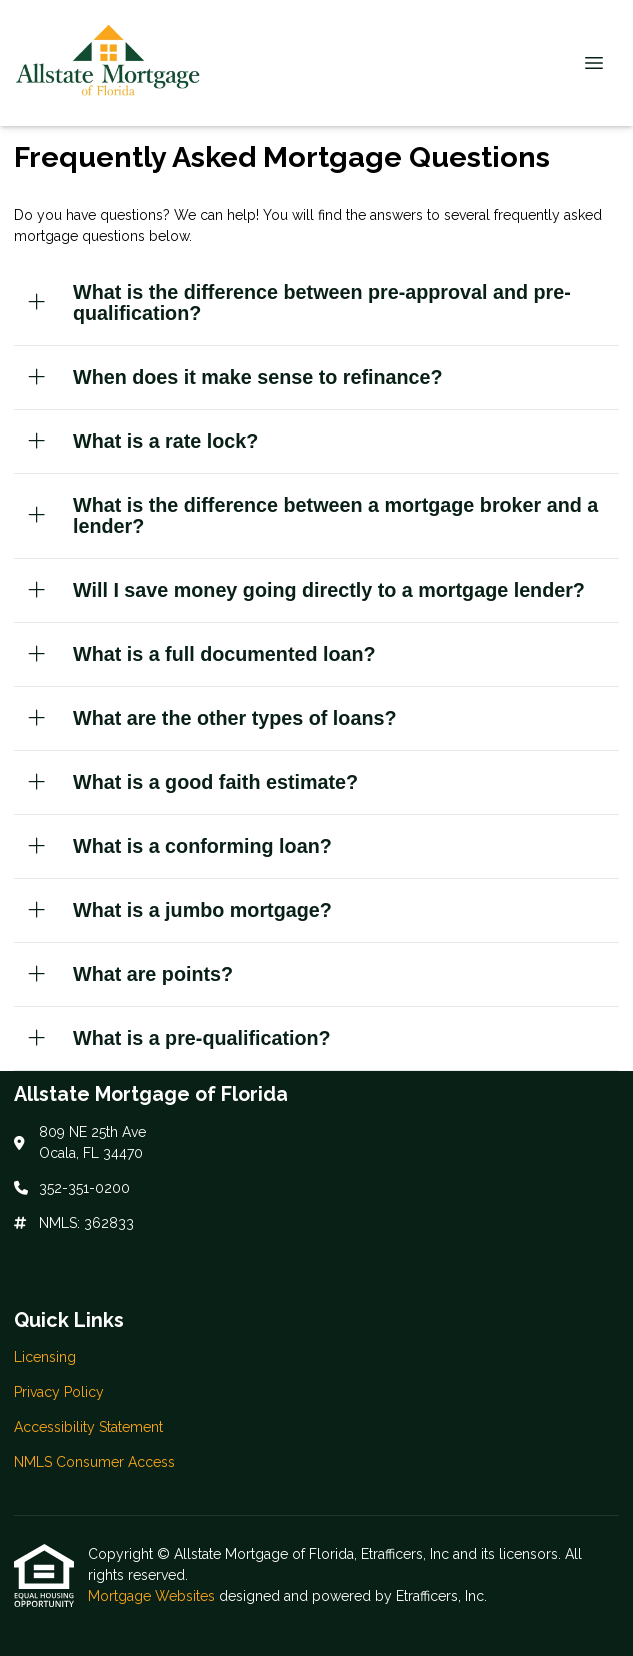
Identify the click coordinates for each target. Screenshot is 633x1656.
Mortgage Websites (153, 1596)
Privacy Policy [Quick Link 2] (59, 1392)
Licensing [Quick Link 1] (45, 1357)
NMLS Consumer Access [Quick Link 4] (94, 1462)
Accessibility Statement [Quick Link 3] (88, 1427)
